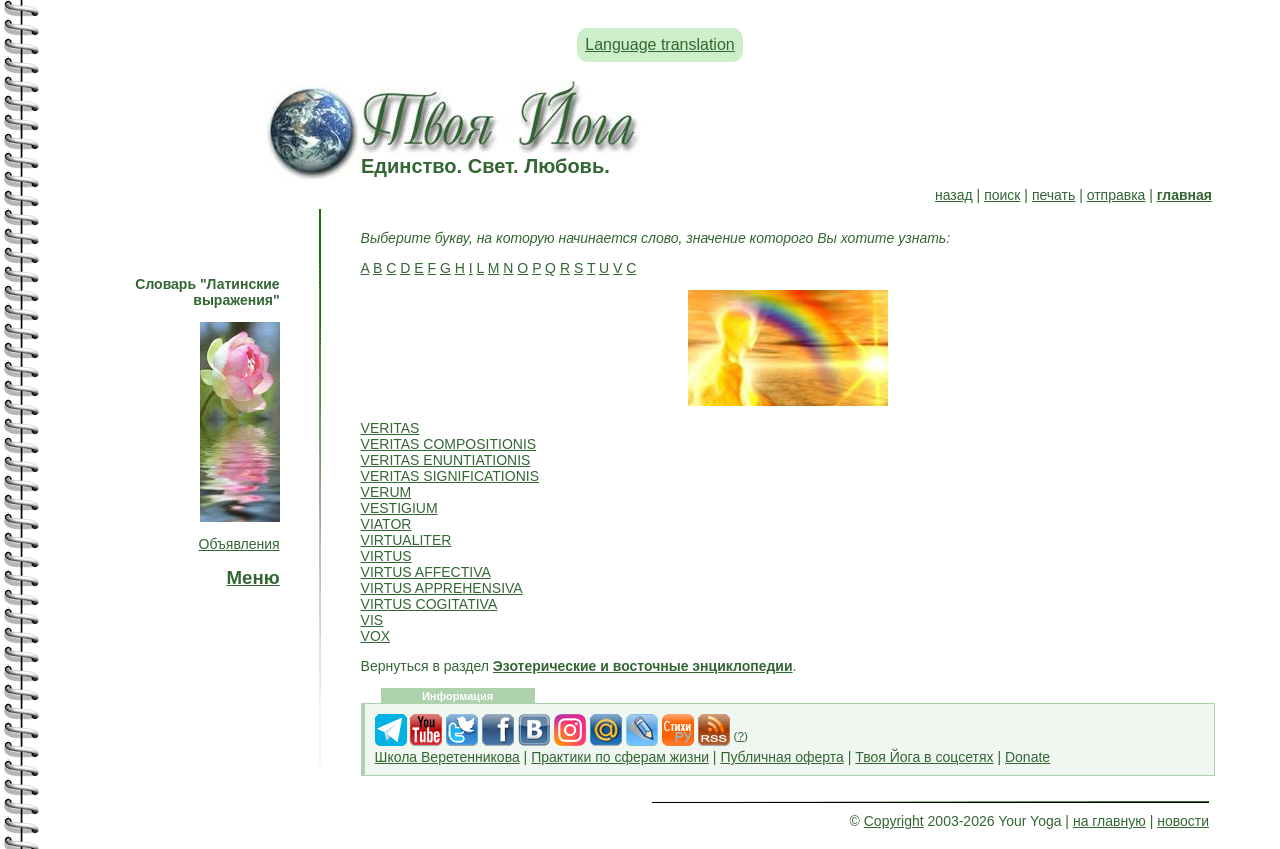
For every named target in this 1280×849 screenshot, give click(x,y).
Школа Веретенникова (447, 757)
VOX (376, 636)
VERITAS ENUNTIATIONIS (446, 460)
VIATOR (386, 524)
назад (954, 195)
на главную (1109, 821)
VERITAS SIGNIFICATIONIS (450, 476)
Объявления (239, 544)
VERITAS (390, 428)
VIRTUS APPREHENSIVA (442, 588)
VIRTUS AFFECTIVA (426, 572)
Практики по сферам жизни (620, 757)
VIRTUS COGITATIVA (429, 604)
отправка (1116, 195)
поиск (1002, 195)
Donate (1027, 757)
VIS (372, 620)
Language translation (659, 44)
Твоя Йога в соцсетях (924, 757)
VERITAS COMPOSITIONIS (449, 444)
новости (1183, 821)
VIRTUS (386, 556)
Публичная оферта (782, 757)
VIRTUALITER (406, 540)
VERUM (386, 492)
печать (1053, 195)
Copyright (894, 821)
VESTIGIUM (399, 508)
